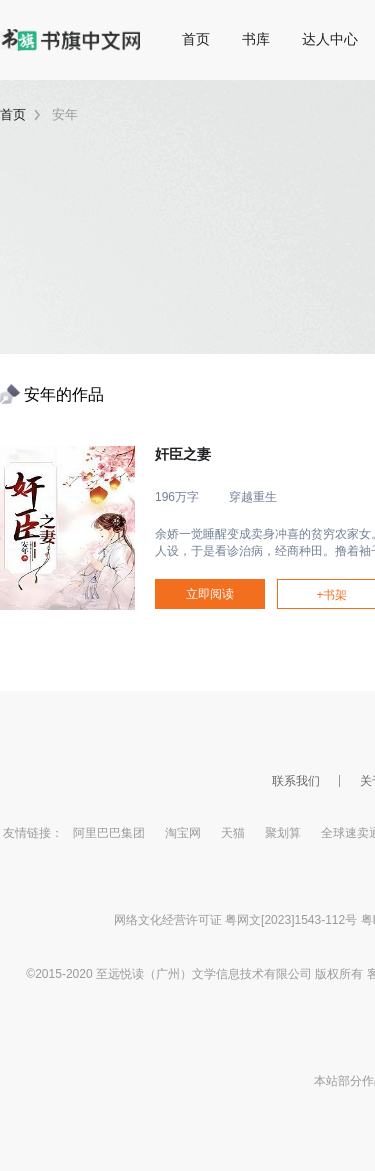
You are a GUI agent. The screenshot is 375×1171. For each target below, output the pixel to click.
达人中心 (330, 39)
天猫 (233, 833)
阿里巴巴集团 (109, 833)
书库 (256, 39)
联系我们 (296, 781)
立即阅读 (210, 594)
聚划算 (283, 833)
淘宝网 (183, 833)
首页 (196, 39)
